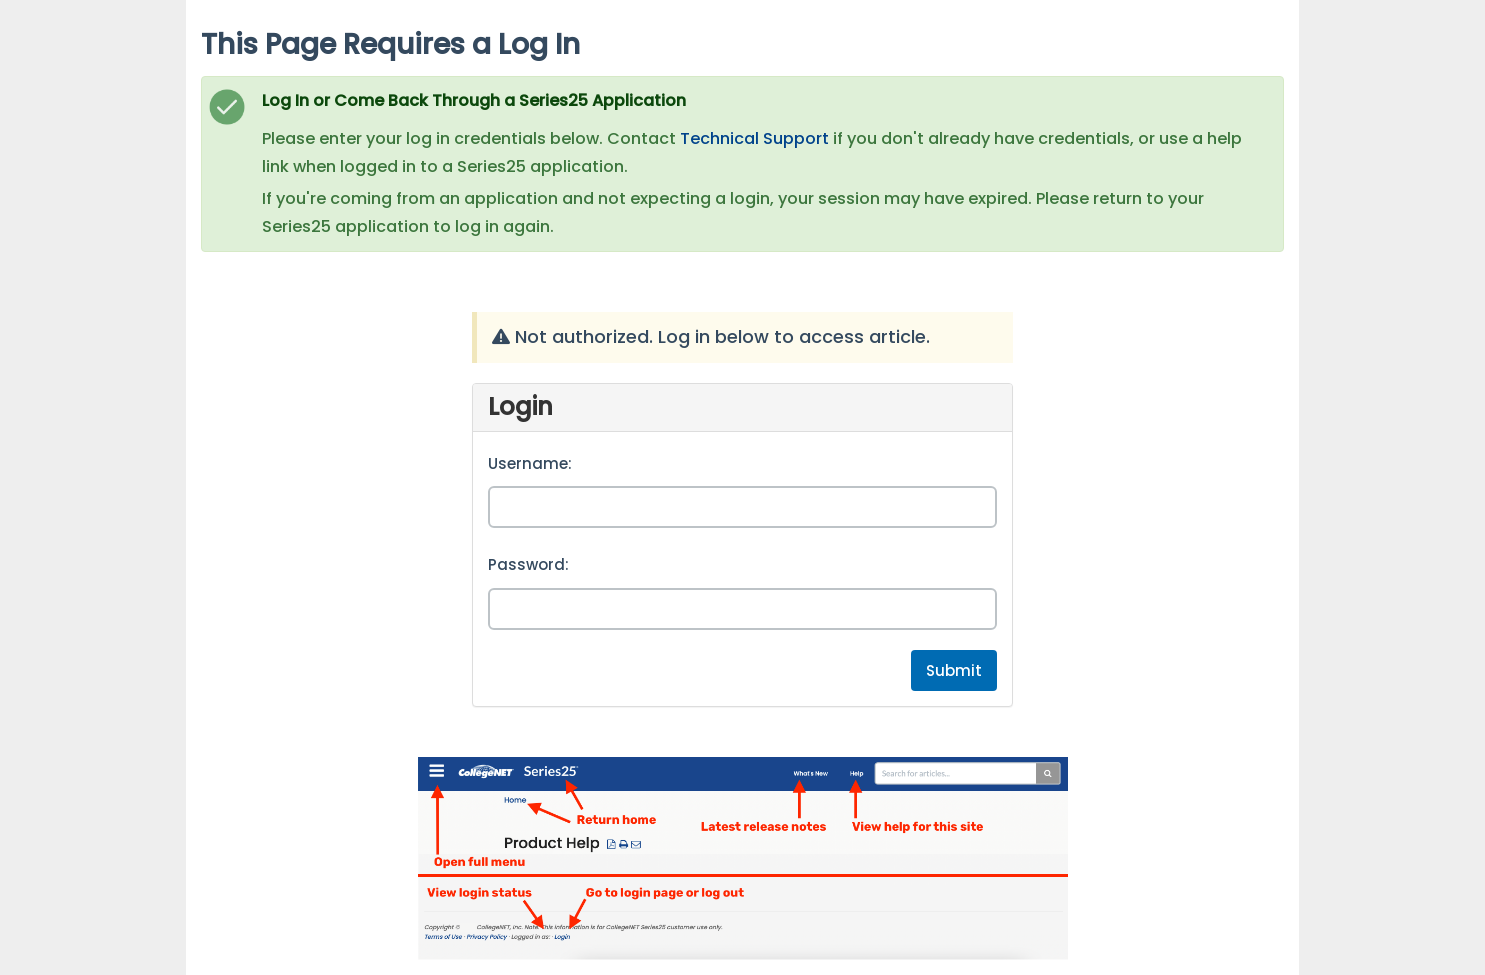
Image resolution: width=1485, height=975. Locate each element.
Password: (528, 564)
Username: (530, 463)
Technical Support (754, 138)
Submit (954, 670)
